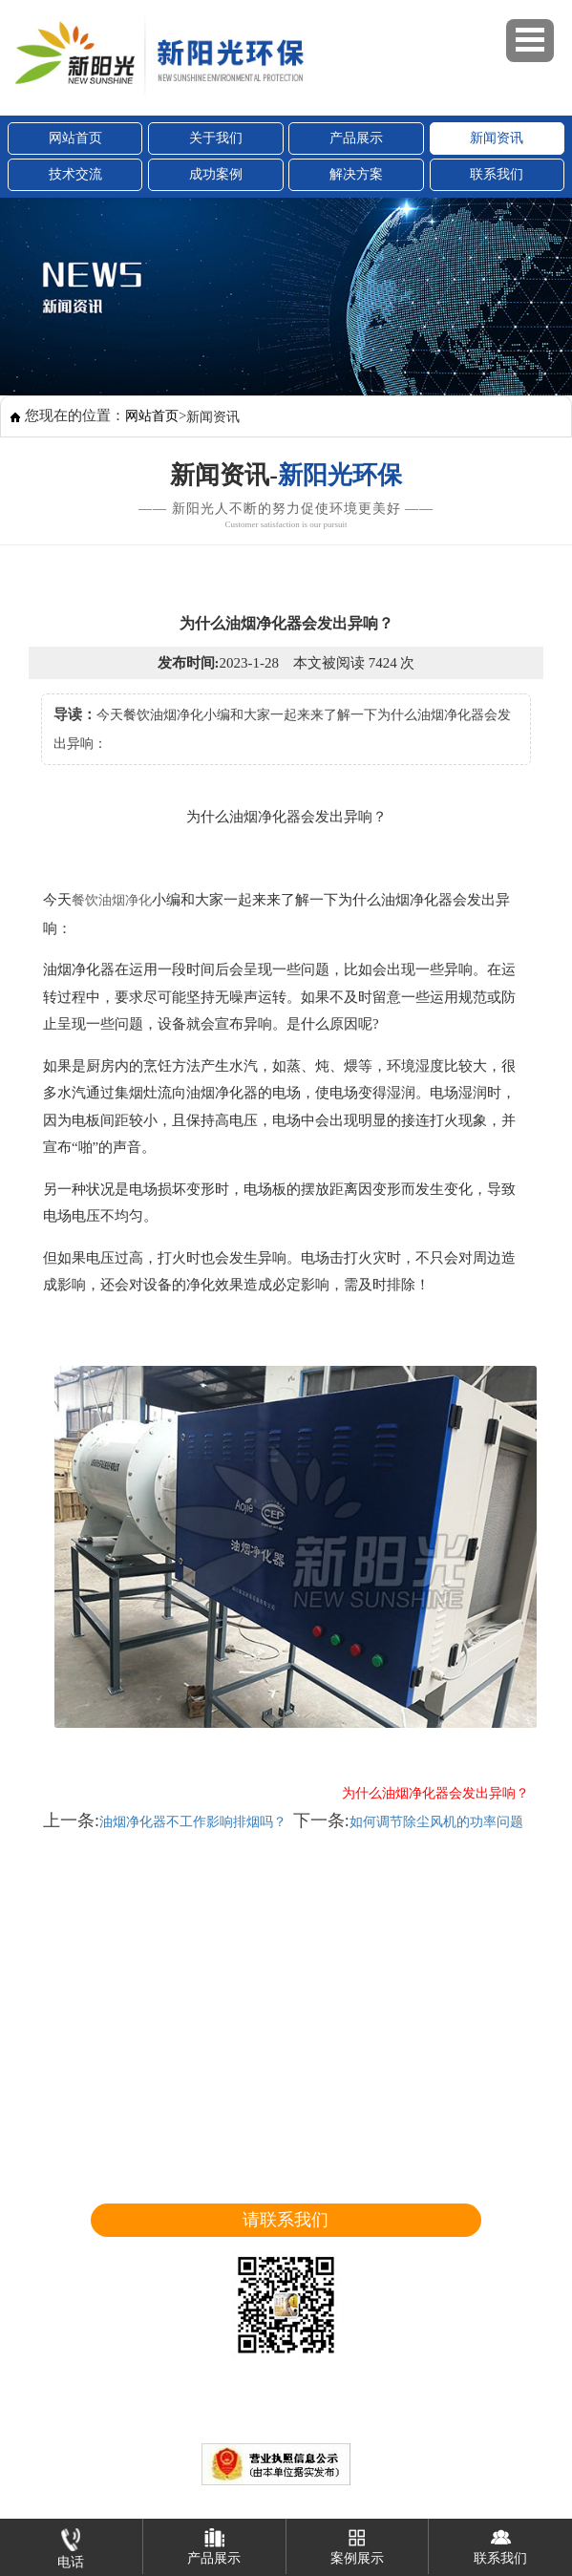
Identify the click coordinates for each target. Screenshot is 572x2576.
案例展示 (357, 2542)
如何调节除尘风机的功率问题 (436, 1822)
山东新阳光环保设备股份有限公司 (170, 2431)
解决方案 (356, 174)
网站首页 (75, 138)
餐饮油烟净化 (112, 900)
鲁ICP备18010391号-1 (499, 2431)
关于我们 (216, 138)
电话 (70, 2544)
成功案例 (216, 174)
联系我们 (496, 174)
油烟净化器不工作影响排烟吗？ (192, 1822)
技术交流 (75, 174)
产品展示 (356, 138)
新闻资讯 (496, 138)
